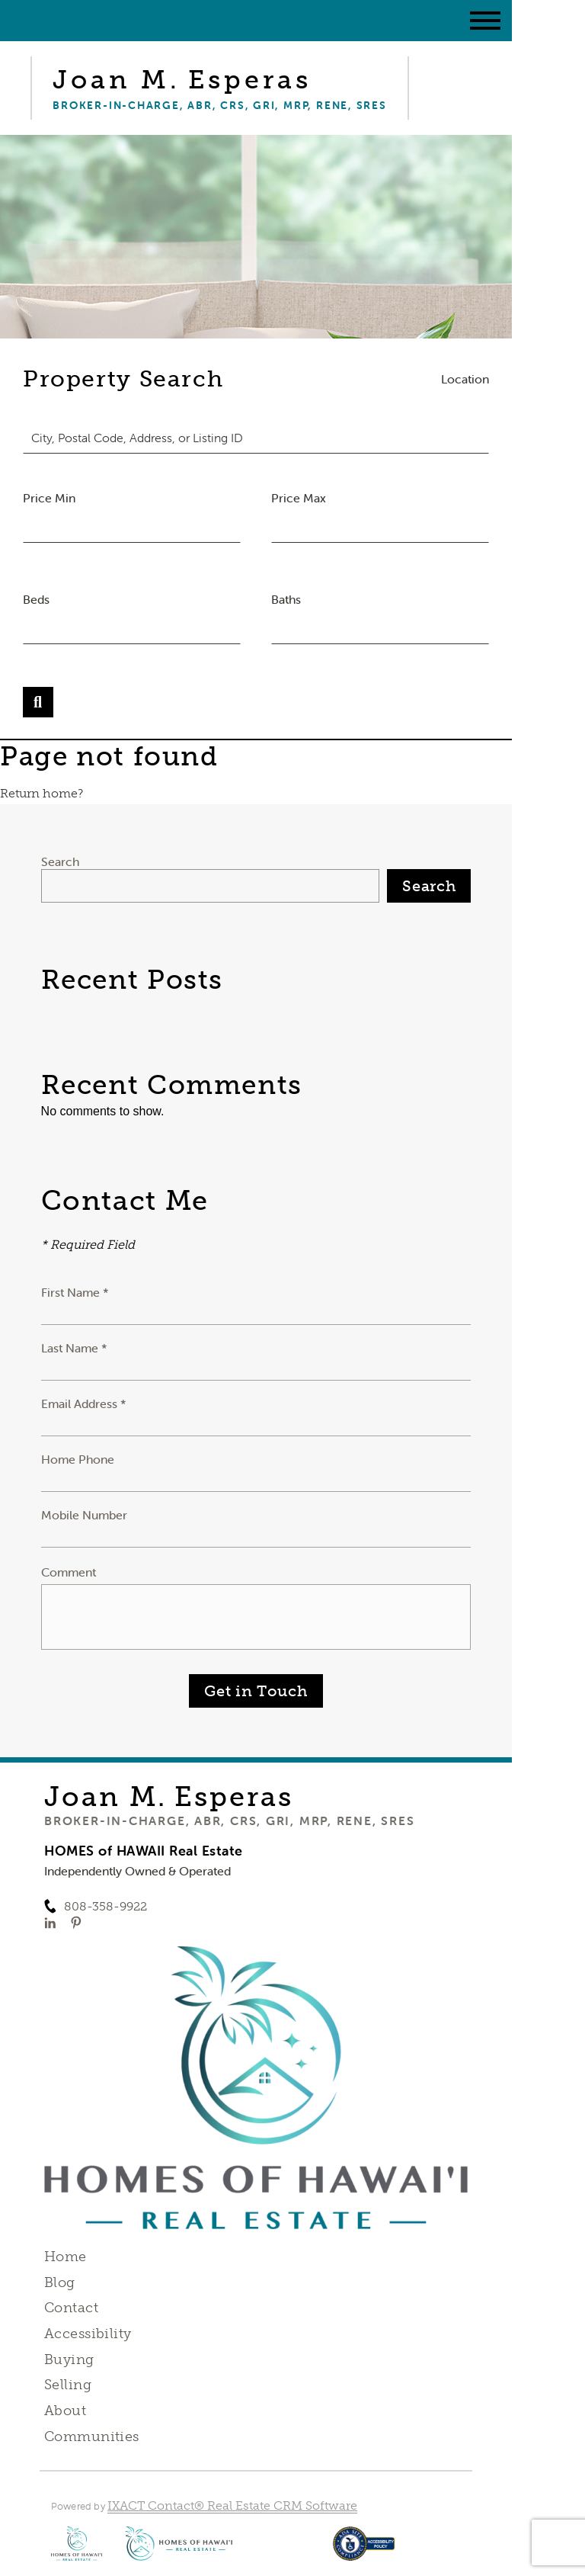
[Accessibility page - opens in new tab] (364, 2551)
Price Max (298, 497)
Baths (286, 599)
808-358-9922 (105, 1906)
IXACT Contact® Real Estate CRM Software (232, 2505)
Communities (91, 2436)
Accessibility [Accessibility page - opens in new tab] (87, 2333)
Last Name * (74, 1347)
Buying (69, 2359)
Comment (68, 1572)
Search (60, 861)
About (65, 2410)
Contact (71, 2307)
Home (65, 2256)
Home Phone (77, 1459)
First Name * (75, 1292)
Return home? (41, 793)
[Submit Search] (38, 702)
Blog (59, 2282)
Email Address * (83, 1403)
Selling (67, 2384)
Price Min (49, 497)
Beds (36, 599)
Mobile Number (84, 1514)
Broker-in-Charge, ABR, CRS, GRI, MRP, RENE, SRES (229, 1820)
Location (465, 379)
